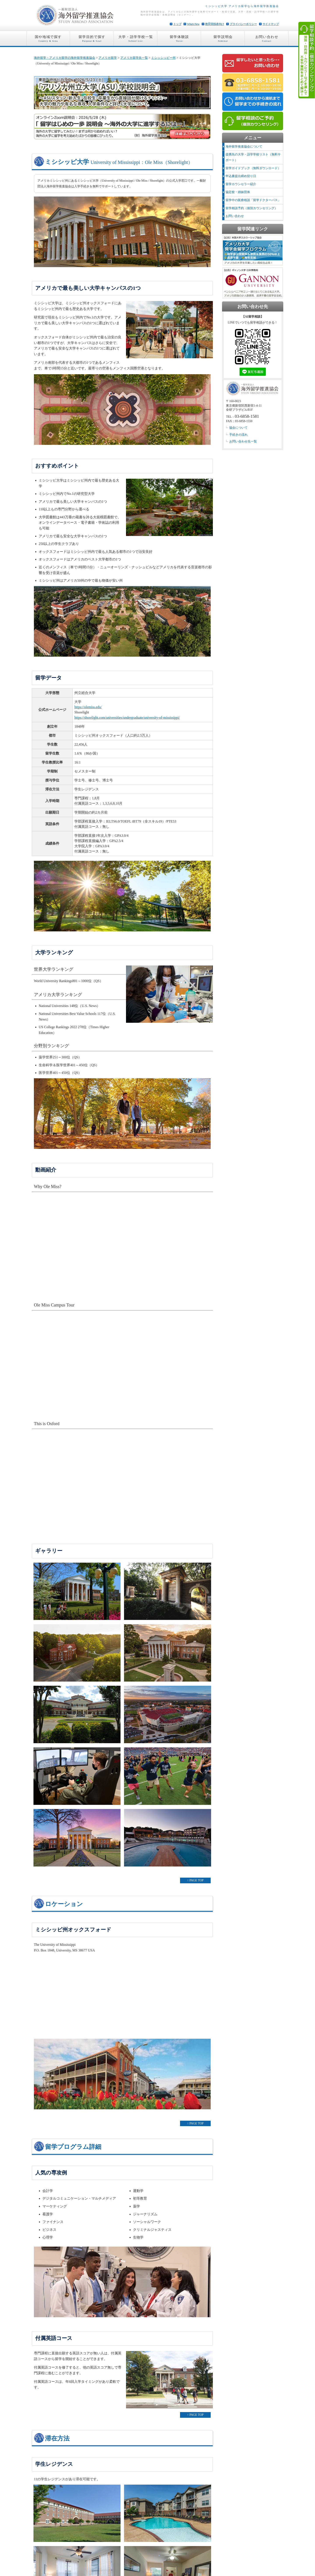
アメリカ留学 (107, 57)
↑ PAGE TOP (195, 1880)
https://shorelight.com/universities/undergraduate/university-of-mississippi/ (127, 717)
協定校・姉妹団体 (238, 192)
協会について (238, 427)
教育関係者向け (214, 24)
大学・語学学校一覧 (135, 39)
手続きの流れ (238, 434)
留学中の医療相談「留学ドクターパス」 (253, 200)
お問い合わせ (266, 39)
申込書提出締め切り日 (241, 176)
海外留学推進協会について (244, 146)
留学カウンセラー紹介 (241, 184)
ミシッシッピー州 (163, 57)
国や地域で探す (48, 39)
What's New (193, 24)
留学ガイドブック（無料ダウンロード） (253, 168)
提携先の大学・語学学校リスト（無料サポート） (253, 157)
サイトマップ (270, 24)
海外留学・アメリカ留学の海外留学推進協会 (64, 57)
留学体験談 (179, 39)
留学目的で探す (92, 39)
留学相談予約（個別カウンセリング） (252, 208)
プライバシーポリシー (243, 24)
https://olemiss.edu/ (88, 707)
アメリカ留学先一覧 (134, 57)
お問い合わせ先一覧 (243, 441)
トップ (177, 24)
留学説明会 (223, 39)
